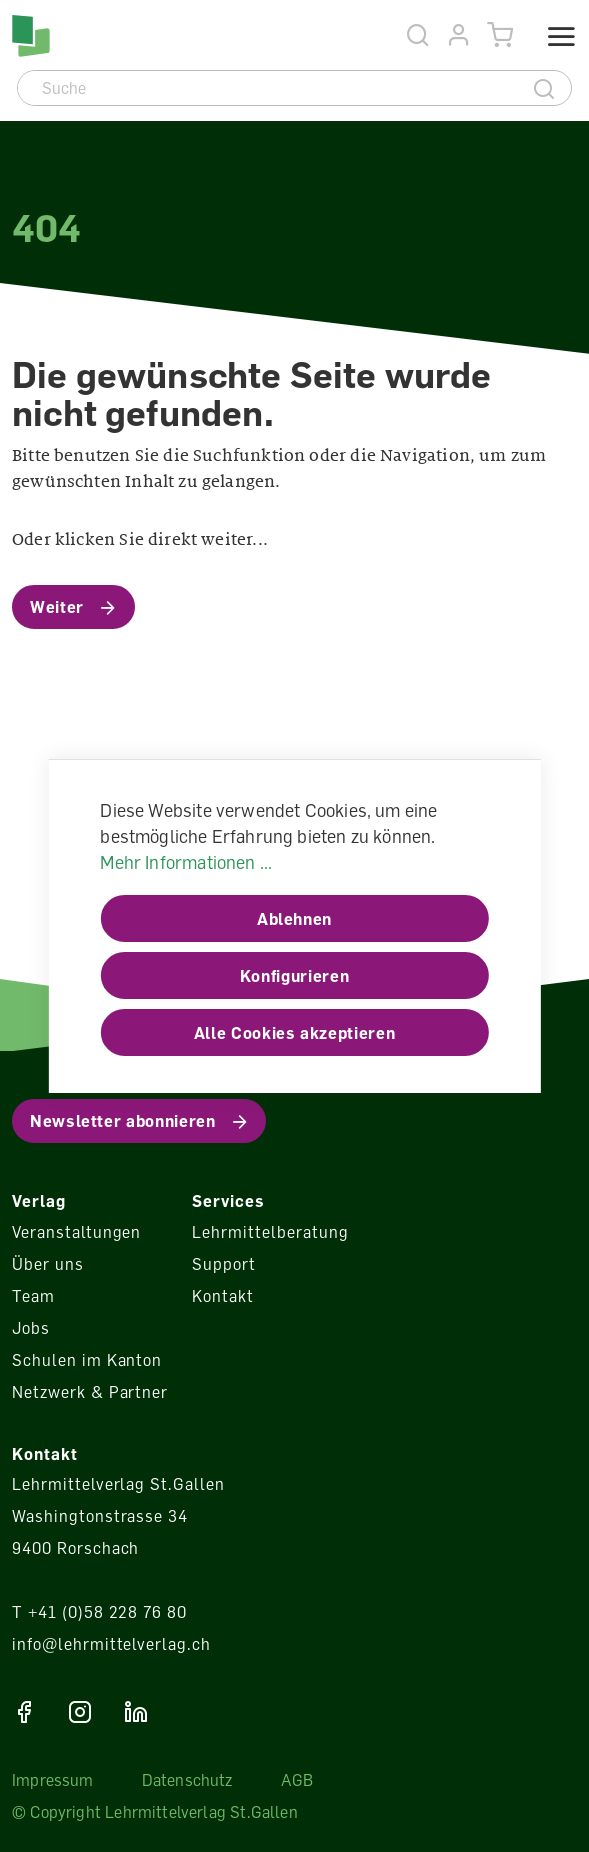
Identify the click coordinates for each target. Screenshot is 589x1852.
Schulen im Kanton (87, 1360)
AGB (297, 1780)
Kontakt (223, 1296)
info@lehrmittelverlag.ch (111, 1644)
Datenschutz (187, 1780)
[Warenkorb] (500, 35)
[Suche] (268, 88)
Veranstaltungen (76, 1232)
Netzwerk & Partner (90, 1392)
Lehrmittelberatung (270, 1232)
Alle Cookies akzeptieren (294, 1033)
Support (224, 1264)
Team (33, 1296)
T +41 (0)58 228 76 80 (99, 1612)
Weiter (57, 607)
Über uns (48, 1264)
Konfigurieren (294, 976)
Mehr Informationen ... (186, 862)
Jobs (31, 1328)
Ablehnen (294, 919)
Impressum (53, 1780)
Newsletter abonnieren (122, 1121)
